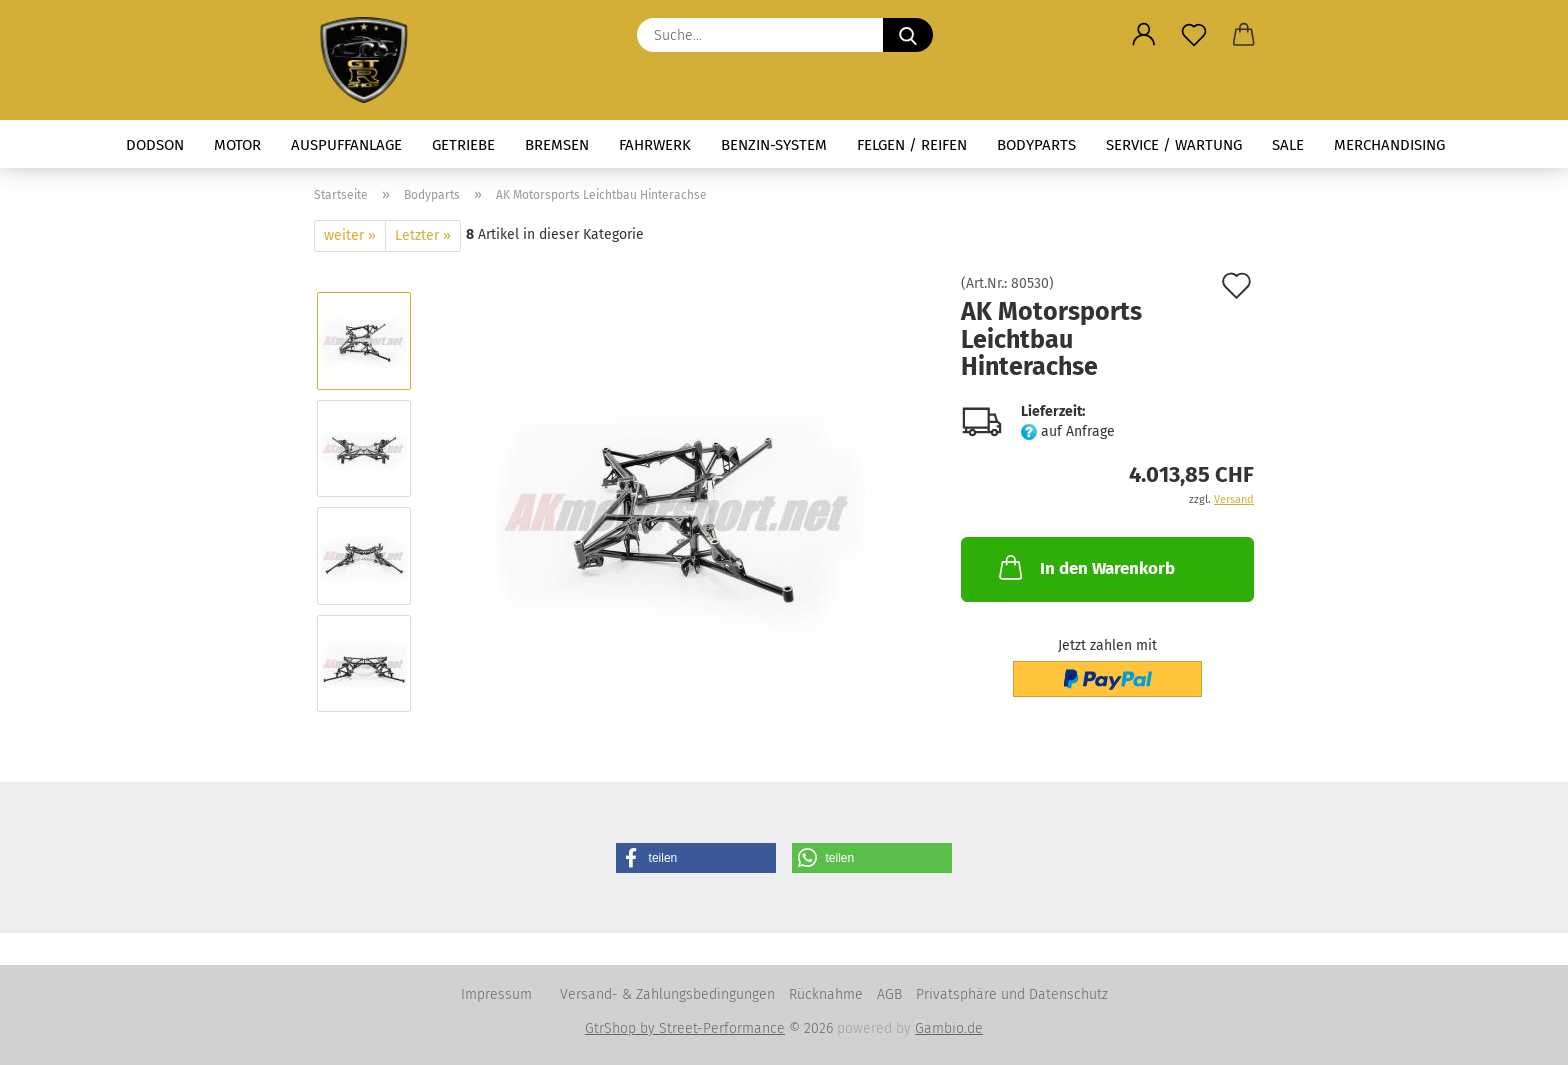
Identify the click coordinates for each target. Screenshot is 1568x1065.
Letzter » (423, 235)
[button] (1144, 35)
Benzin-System (774, 145)
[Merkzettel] (1194, 35)
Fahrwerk (655, 145)
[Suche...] (908, 35)
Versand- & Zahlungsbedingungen (667, 994)
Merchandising (1389, 145)
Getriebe (463, 145)
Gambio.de (949, 1028)
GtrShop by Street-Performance (685, 1028)
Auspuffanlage (346, 145)
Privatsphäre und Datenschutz (1012, 994)
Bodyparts (1036, 145)
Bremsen (557, 145)
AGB (889, 994)
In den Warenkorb (1085, 567)
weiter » (350, 235)
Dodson (155, 145)
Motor (237, 145)
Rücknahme (826, 994)
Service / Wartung (1174, 145)
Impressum (496, 994)
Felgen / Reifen (912, 145)
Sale (1288, 145)
